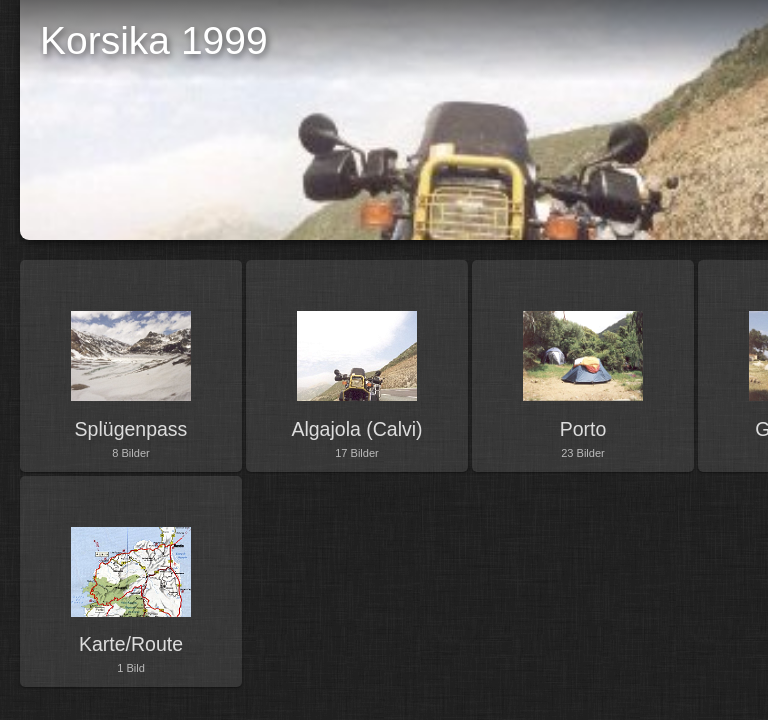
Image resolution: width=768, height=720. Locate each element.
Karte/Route (131, 644)
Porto (583, 429)
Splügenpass (131, 429)
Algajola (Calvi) (356, 429)
